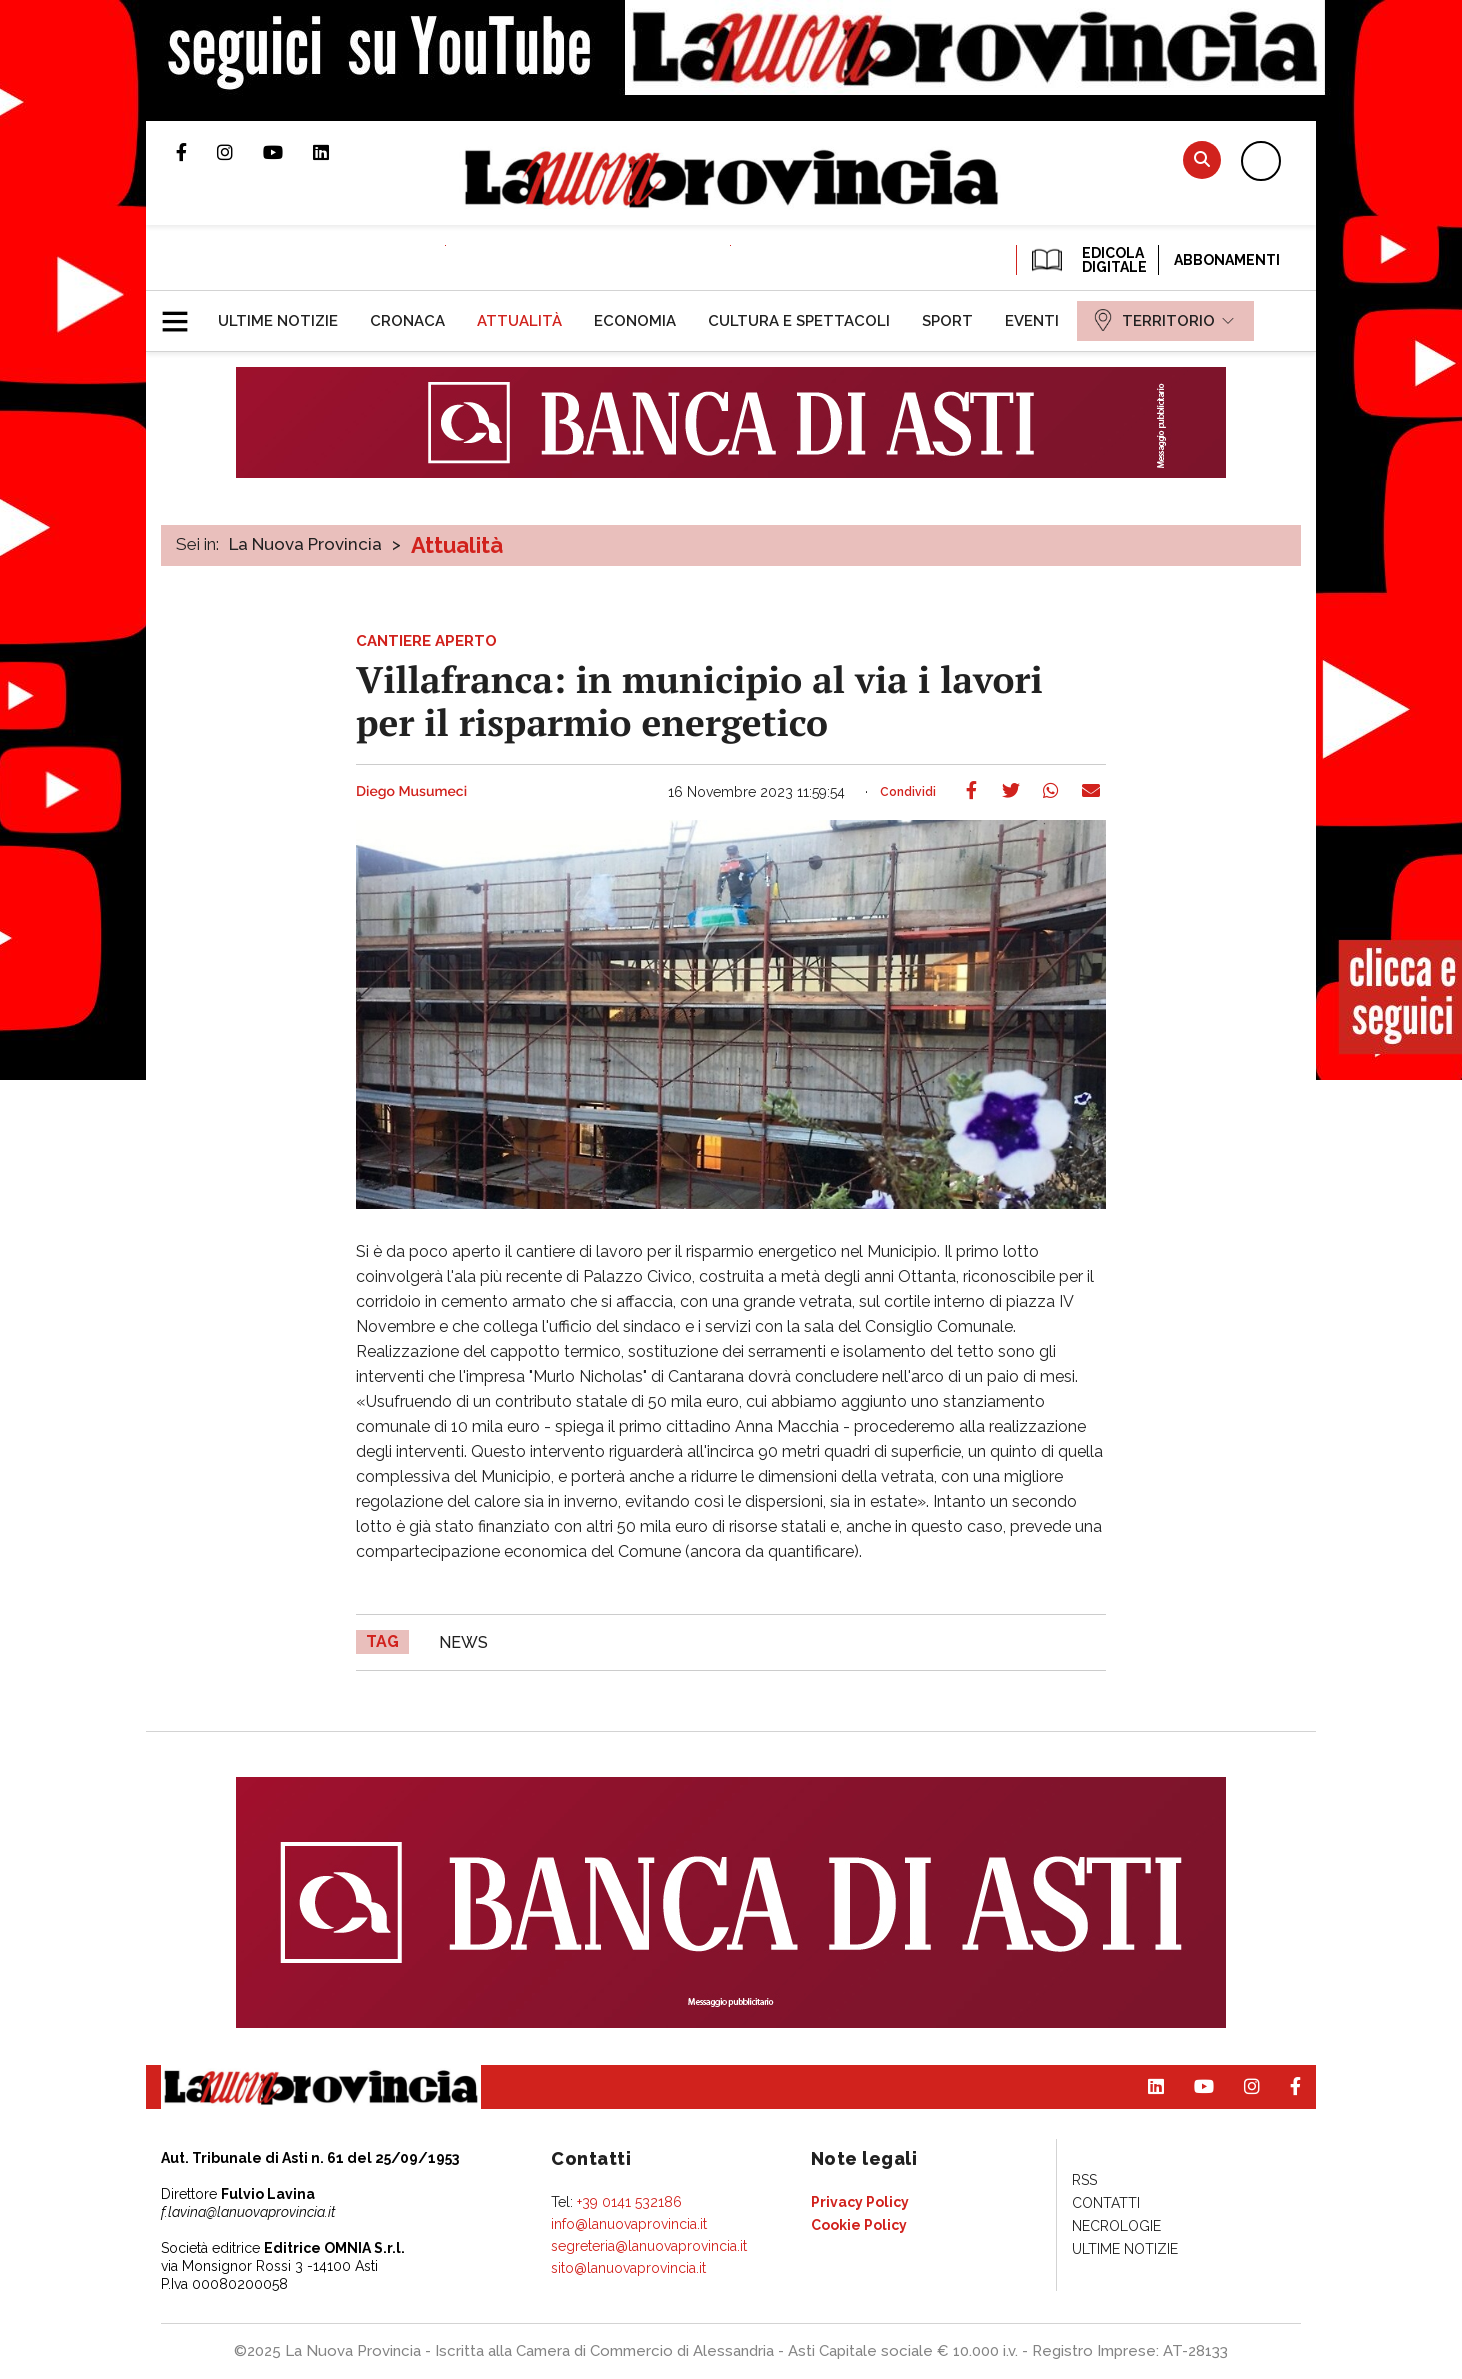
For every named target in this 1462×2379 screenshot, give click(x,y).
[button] (182, 313)
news (463, 1642)
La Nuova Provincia (305, 544)
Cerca (1202, 159)
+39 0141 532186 (629, 2202)
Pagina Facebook (196, 152)
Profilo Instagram (240, 152)
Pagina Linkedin (336, 152)
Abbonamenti (1227, 260)
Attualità (457, 545)
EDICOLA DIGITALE (1087, 260)
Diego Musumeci (411, 792)
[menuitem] (278, 321)
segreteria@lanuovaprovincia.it (649, 2246)
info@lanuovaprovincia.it (629, 2224)
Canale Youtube (288, 152)
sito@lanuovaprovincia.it (628, 2268)
